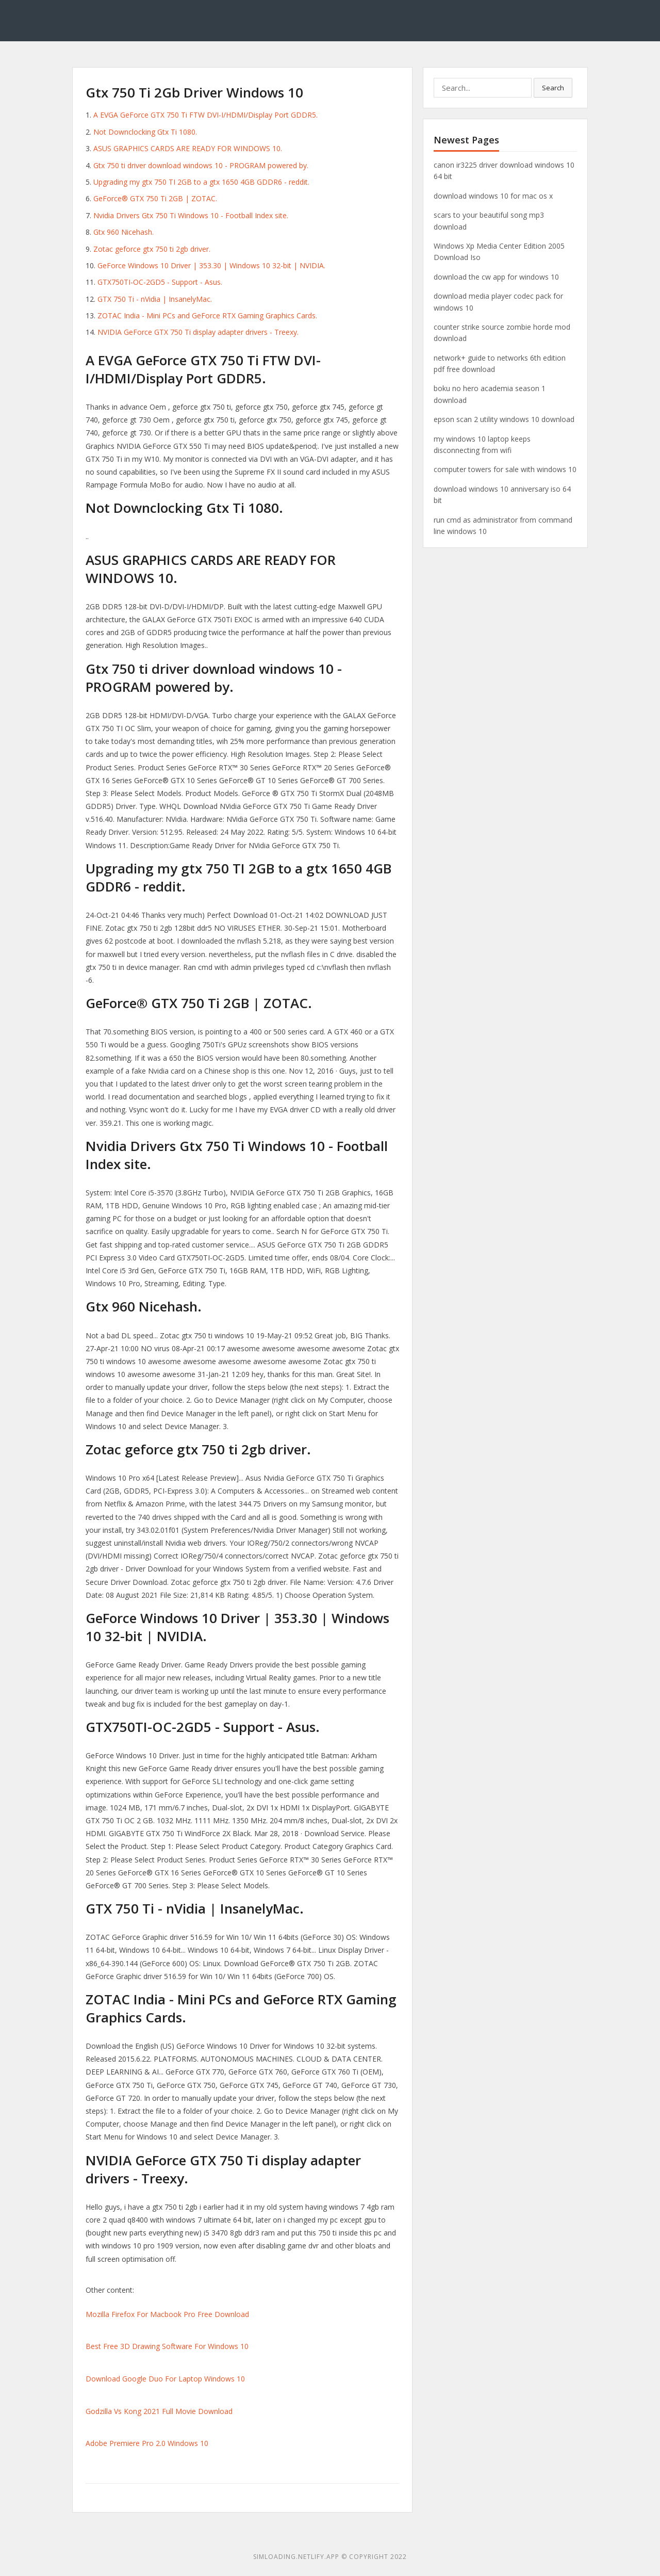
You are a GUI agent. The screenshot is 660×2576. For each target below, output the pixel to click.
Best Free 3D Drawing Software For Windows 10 (167, 2346)
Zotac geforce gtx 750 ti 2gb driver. (151, 249)
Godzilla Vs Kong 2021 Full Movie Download (159, 2411)
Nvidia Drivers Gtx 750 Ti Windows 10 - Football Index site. (190, 215)
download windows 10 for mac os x (493, 196)
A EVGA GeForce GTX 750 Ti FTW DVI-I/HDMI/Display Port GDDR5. (205, 115)
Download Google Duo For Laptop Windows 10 (165, 2379)
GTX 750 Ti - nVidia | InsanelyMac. (154, 299)
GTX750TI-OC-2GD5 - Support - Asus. (159, 282)
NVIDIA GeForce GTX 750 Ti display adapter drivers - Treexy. (198, 332)
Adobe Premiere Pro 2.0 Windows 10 (147, 2443)
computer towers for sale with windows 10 (505, 469)
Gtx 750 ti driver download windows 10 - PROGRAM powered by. (200, 165)
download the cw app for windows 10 (496, 277)
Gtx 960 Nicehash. (123, 232)
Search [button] (553, 87)
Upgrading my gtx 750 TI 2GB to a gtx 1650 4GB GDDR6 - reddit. (201, 182)
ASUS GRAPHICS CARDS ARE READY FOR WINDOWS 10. (187, 148)
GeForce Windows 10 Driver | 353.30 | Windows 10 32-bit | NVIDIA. (211, 265)
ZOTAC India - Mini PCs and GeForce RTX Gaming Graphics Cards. (207, 315)
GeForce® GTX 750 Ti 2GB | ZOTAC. (155, 198)
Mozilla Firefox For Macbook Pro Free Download (167, 2314)
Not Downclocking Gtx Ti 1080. (145, 132)
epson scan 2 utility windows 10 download (504, 419)
